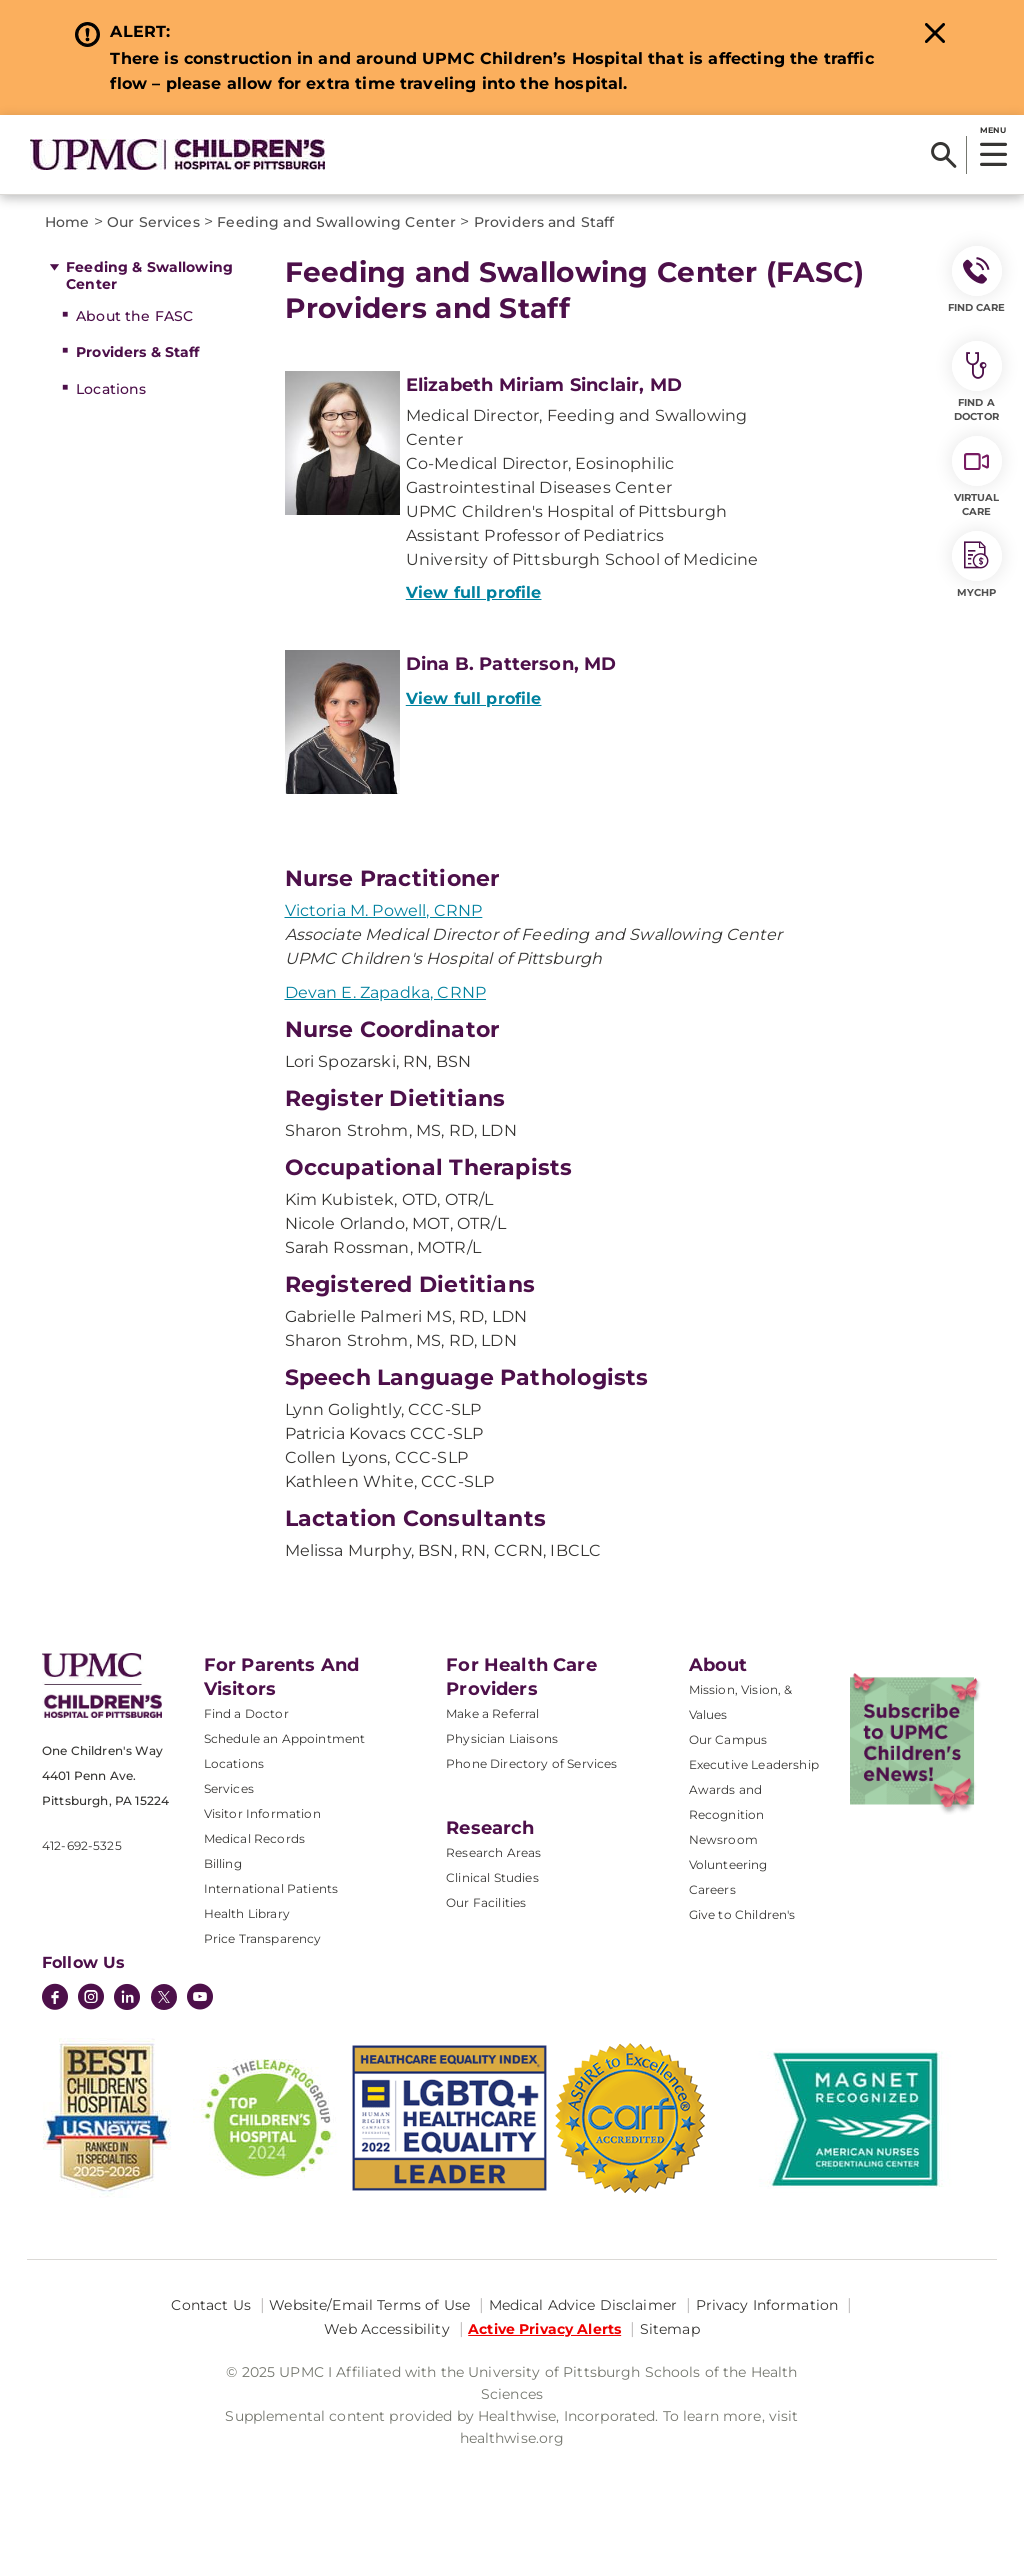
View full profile (474, 592)
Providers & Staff (137, 352)
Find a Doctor (246, 1713)
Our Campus (728, 1739)
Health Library (247, 1913)
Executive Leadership (754, 1764)
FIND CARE (977, 280)
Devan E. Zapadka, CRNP (386, 992)
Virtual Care (977, 477)
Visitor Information (262, 1813)
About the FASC (134, 316)
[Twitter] (164, 1997)
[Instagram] (91, 1999)
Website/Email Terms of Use (369, 2305)
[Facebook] (55, 1999)
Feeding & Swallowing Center (149, 275)
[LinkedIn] (127, 1999)
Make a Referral (492, 1713)
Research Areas (493, 1852)
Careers (712, 1889)
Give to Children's (742, 1914)
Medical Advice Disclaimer (583, 2305)
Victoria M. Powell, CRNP (384, 910)
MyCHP (977, 565)
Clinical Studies (492, 1877)
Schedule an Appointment (285, 1738)
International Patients (271, 1888)
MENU (992, 130)
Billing (223, 1863)
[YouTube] (200, 1999)
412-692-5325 (82, 1845)
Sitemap (670, 2329)
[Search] (943, 155)
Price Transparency (263, 1938)
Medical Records (254, 1838)
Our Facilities (486, 1902)
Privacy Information (767, 2305)
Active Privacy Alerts (544, 2329)
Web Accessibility (386, 2329)
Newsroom (723, 1839)
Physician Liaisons (502, 1738)
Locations (111, 389)
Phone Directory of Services (531, 1763)
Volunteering (728, 1864)
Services (229, 1788)
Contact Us (210, 2305)
